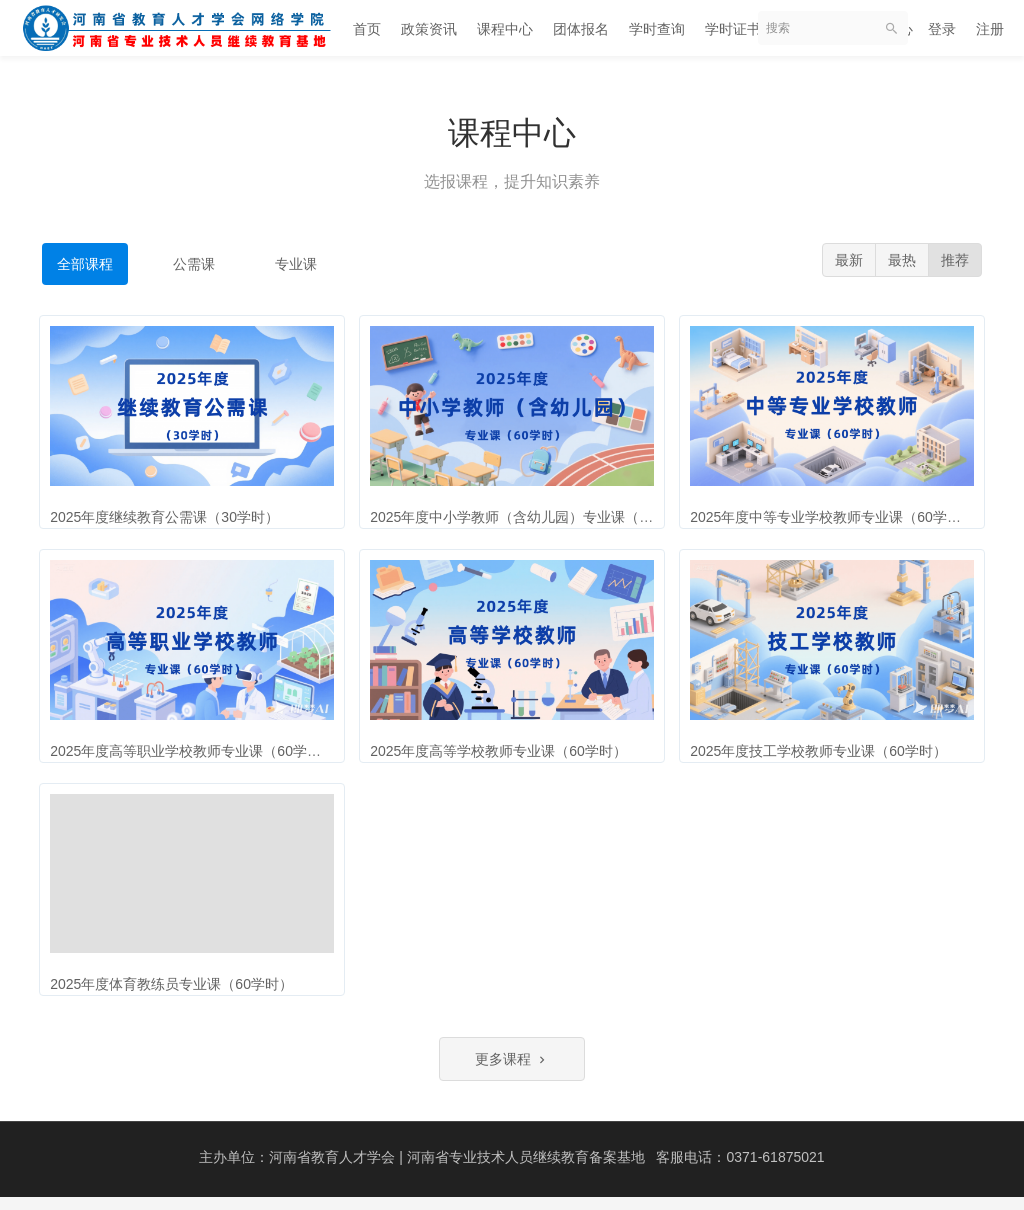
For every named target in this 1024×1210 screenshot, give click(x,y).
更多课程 (512, 1072)
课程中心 (505, 29)
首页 (367, 29)
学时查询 (657, 29)
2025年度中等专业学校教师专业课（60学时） (837, 511)
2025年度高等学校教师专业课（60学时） (503, 749)
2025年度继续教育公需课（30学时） (169, 511)
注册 (990, 29)
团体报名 (581, 29)
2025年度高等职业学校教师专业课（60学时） (197, 749)
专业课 (296, 264)
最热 (902, 260)
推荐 (955, 260)
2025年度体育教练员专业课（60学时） (176, 988)
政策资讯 (429, 29)
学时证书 (733, 29)
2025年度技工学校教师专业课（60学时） (823, 749)
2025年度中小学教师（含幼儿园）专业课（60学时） (538, 511)
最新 (849, 260)
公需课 (194, 264)
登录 (942, 29)
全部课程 (85, 264)
